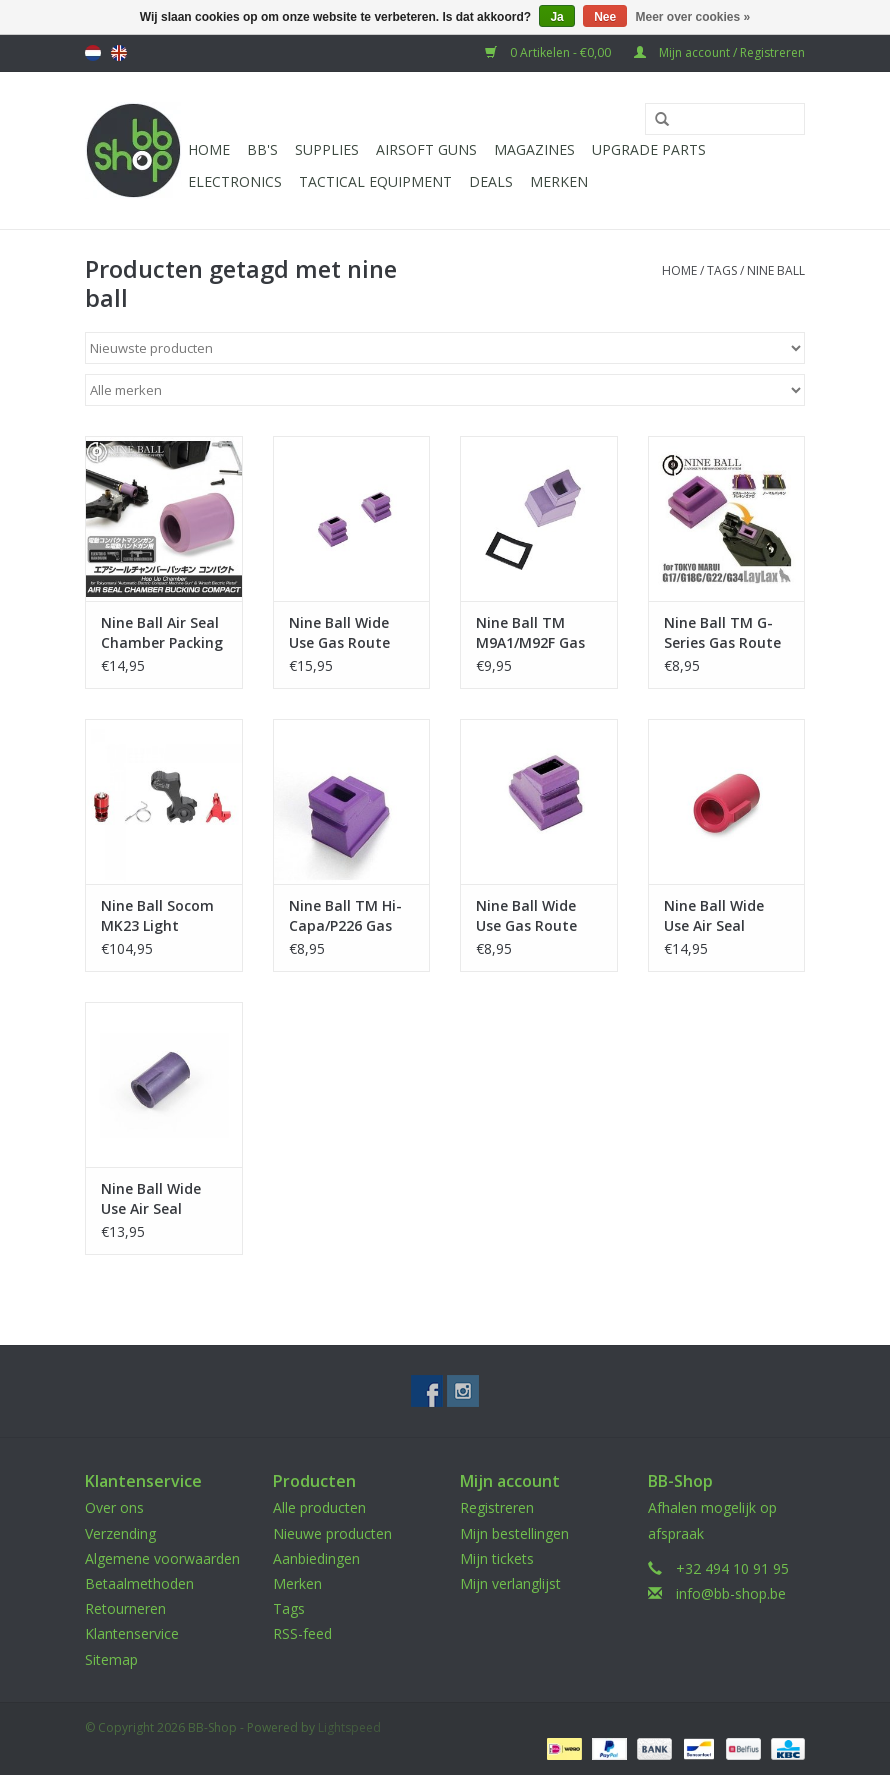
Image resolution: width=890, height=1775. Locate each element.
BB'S (262, 149)
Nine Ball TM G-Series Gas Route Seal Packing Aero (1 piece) (725, 633)
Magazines (534, 149)
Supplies (327, 149)
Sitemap (111, 1659)
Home (209, 149)
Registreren (497, 1507)
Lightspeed (349, 1727)
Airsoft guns (426, 149)
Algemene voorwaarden (162, 1558)
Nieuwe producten (332, 1533)
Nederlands (93, 53)
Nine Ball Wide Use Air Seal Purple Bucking (152, 1199)
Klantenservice (132, 1633)
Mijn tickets (497, 1558)
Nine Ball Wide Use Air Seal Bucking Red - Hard (714, 916)
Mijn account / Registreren (719, 52)
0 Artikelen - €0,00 (549, 52)
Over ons (114, 1507)
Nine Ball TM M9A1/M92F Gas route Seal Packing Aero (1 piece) (530, 633)
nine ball (776, 270)
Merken (559, 181)
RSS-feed (302, 1633)
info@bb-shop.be (731, 1593)
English (119, 53)
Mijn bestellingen (514, 1533)
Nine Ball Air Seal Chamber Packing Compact (162, 633)
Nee (605, 17)
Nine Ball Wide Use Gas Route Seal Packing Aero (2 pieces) (350, 633)
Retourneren (125, 1608)
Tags (722, 270)
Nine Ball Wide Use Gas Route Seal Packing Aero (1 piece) (537, 916)
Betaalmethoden (139, 1583)
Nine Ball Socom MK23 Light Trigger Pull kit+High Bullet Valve (157, 916)
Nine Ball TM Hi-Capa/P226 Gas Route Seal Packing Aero (345, 916)
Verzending (120, 1533)
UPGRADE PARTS (649, 149)
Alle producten (319, 1507)
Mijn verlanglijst (510, 1583)
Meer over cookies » (693, 17)
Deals (491, 181)
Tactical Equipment (375, 181)
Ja (556, 17)
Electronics (235, 181)
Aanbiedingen (316, 1558)
